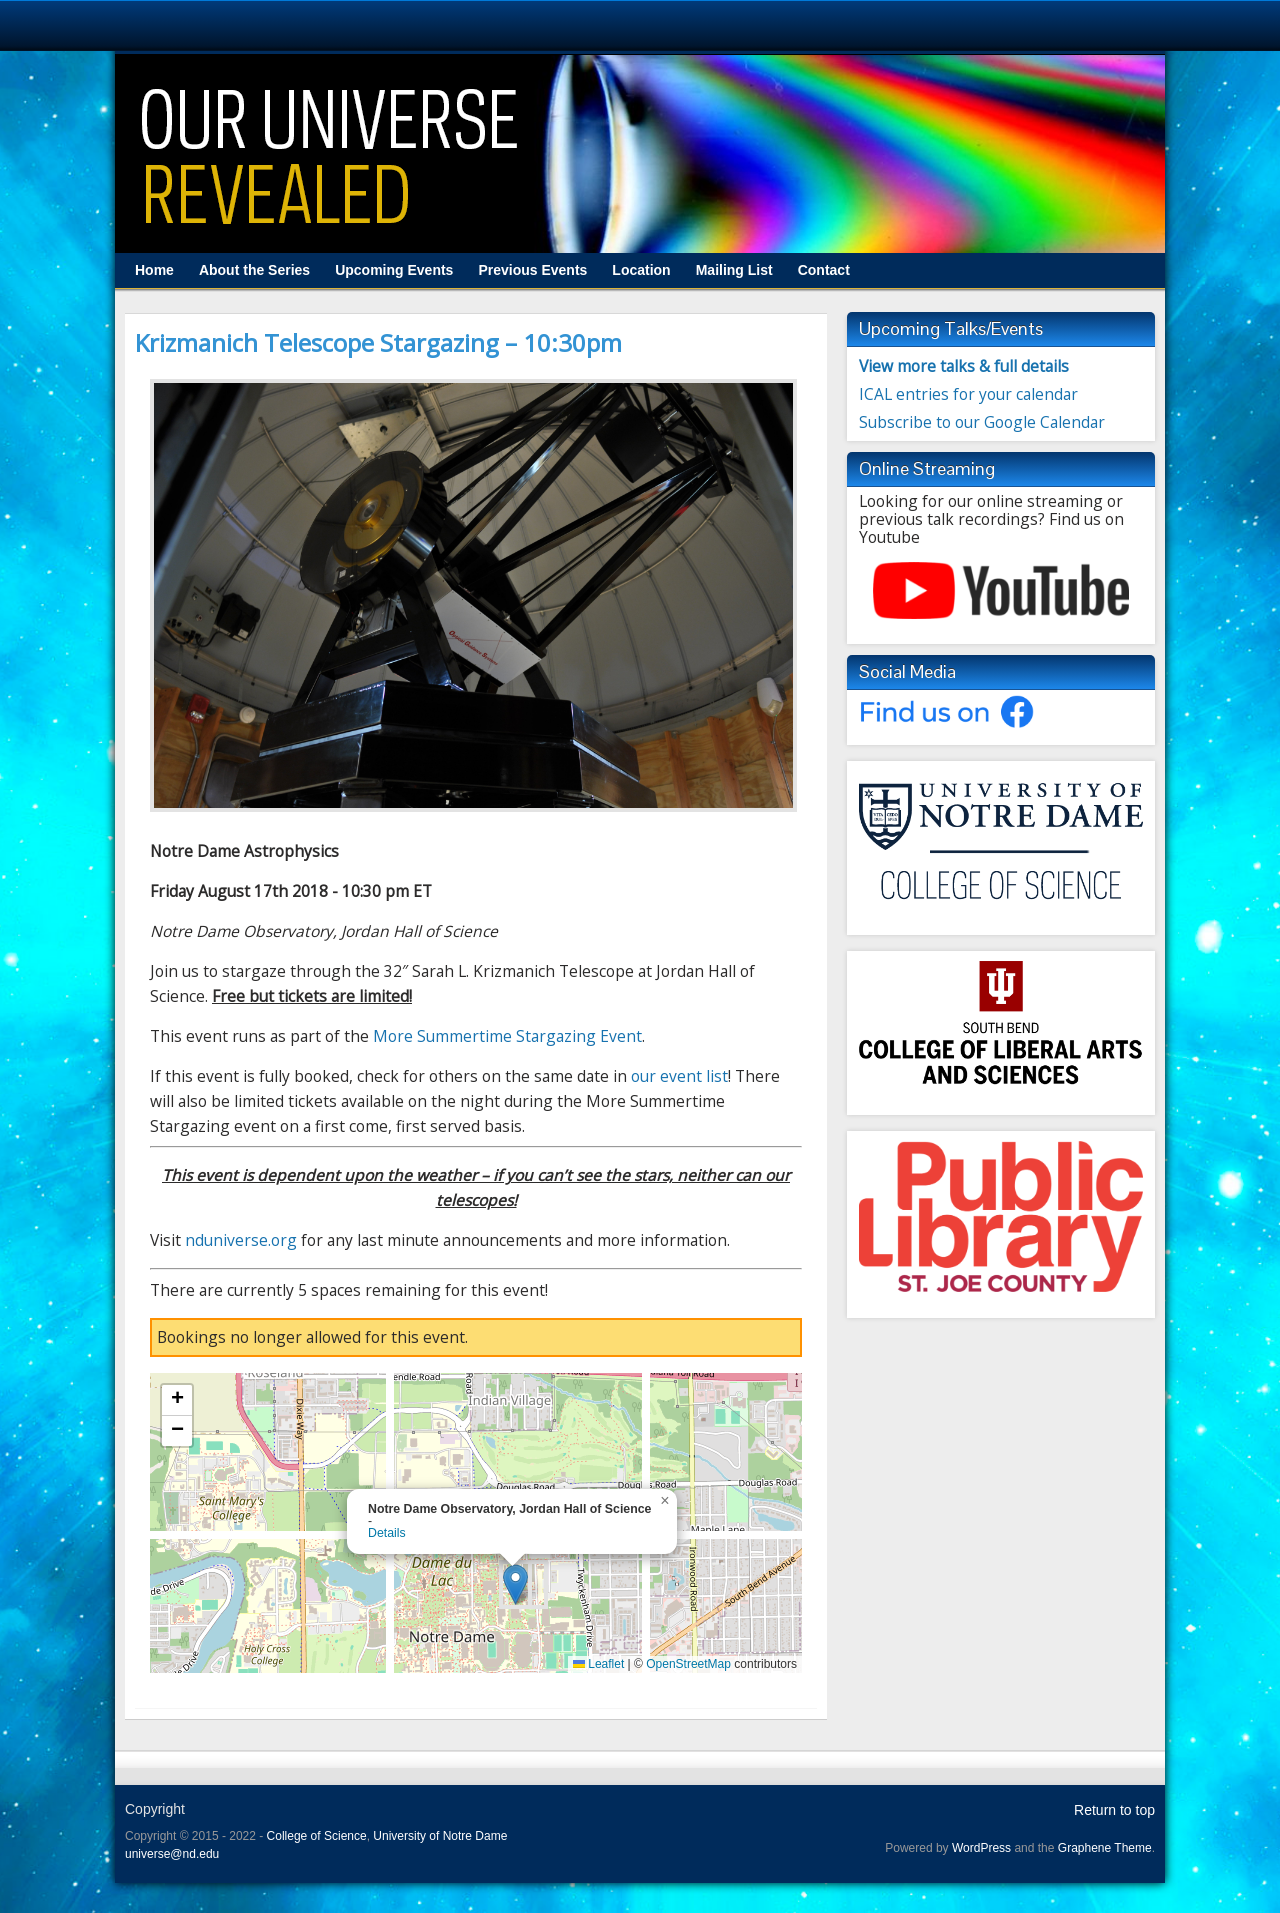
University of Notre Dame (440, 1836)
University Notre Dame (182, 25)
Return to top (1114, 1810)
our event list (679, 1076)
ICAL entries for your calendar (968, 394)
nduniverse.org (241, 1240)
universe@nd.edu (172, 1854)
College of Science (317, 1836)
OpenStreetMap (688, 1664)
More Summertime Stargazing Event (507, 1036)
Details (387, 1533)
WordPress (981, 1848)
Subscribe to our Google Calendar (982, 422)
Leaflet (598, 1664)
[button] (515, 1584)
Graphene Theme (1105, 1848)
